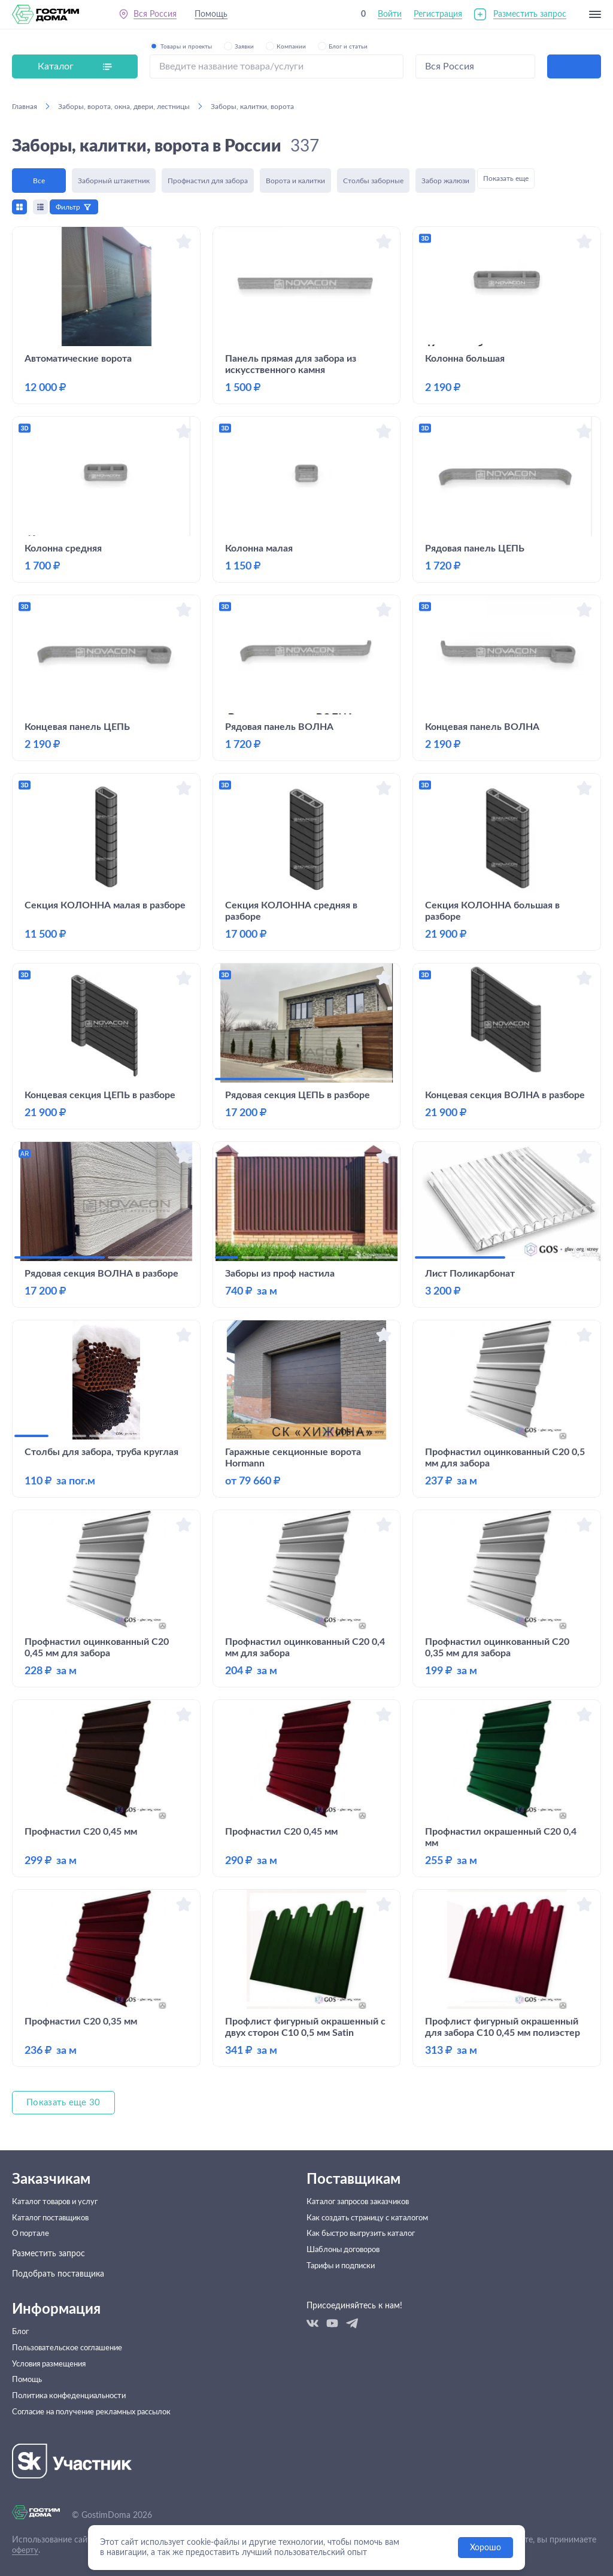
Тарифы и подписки (344, 2285)
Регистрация (438, 17)
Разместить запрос (529, 17)
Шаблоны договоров (347, 2264)
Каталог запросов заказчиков (363, 2203)
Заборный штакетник (114, 178)
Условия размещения (53, 2384)
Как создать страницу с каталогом (373, 2224)
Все (39, 178)
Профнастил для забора (208, 178)
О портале (32, 2244)
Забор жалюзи (445, 178)
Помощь (215, 17)
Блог (21, 2343)
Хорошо (485, 2548)
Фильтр (72, 207)
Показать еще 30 (65, 2103)
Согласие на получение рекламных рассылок (99, 2445)
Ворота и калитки (295, 178)
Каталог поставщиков (54, 2224)
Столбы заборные (373, 178)
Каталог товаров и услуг (59, 2203)
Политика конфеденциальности (74, 2425)
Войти (390, 17)
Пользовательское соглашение (72, 2364)
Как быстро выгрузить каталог (366, 2244)
